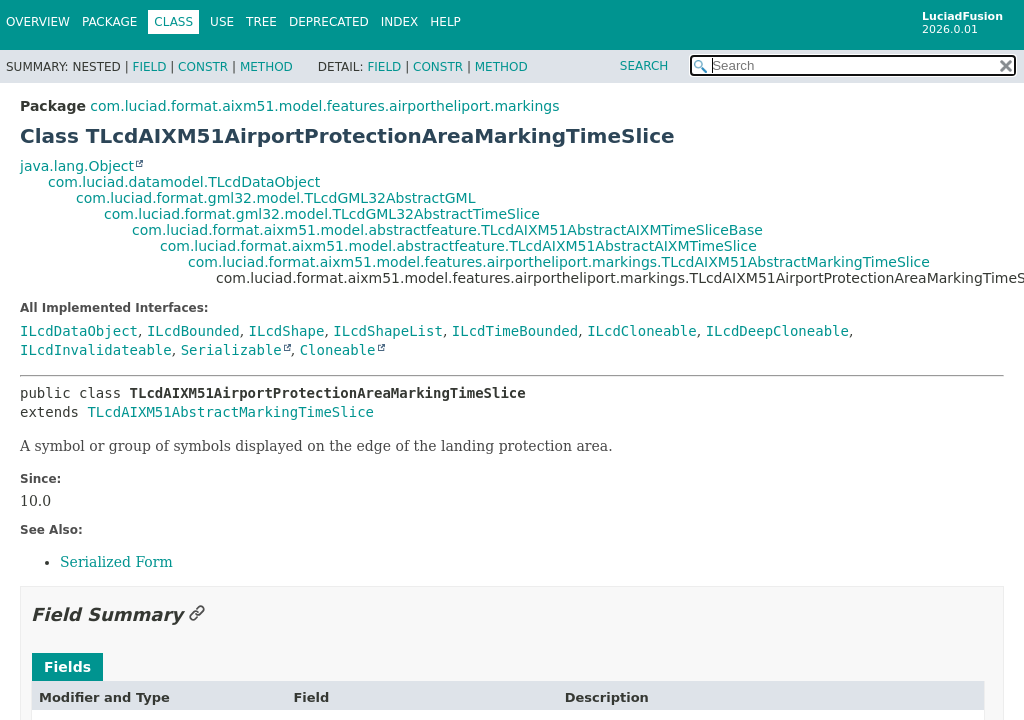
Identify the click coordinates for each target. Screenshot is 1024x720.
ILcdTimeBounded (515, 331)
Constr (203, 67)
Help (445, 22)
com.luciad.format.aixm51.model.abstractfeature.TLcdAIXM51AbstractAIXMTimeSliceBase (447, 230)
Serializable (231, 350)
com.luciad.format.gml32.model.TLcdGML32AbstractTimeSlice (322, 214)
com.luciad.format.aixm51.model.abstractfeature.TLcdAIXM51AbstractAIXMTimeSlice (458, 246)
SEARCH (644, 66)
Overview (38, 22)
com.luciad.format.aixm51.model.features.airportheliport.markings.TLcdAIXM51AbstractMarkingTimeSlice (559, 262)
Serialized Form (116, 562)
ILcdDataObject (79, 331)
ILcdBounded (193, 331)
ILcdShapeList (388, 331)
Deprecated (329, 22)
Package (109, 22)
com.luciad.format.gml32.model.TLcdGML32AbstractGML (275, 198)
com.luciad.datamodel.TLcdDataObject (184, 182)
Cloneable (338, 350)
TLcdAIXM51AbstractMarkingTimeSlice (230, 412)
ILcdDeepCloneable (777, 331)
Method (266, 67)
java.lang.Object (77, 166)
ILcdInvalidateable (96, 350)
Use (222, 22)
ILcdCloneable (642, 331)
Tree (261, 22)
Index (400, 22)
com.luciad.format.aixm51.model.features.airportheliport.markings (324, 106)
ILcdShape (287, 331)
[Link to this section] (197, 614)
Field (149, 67)
